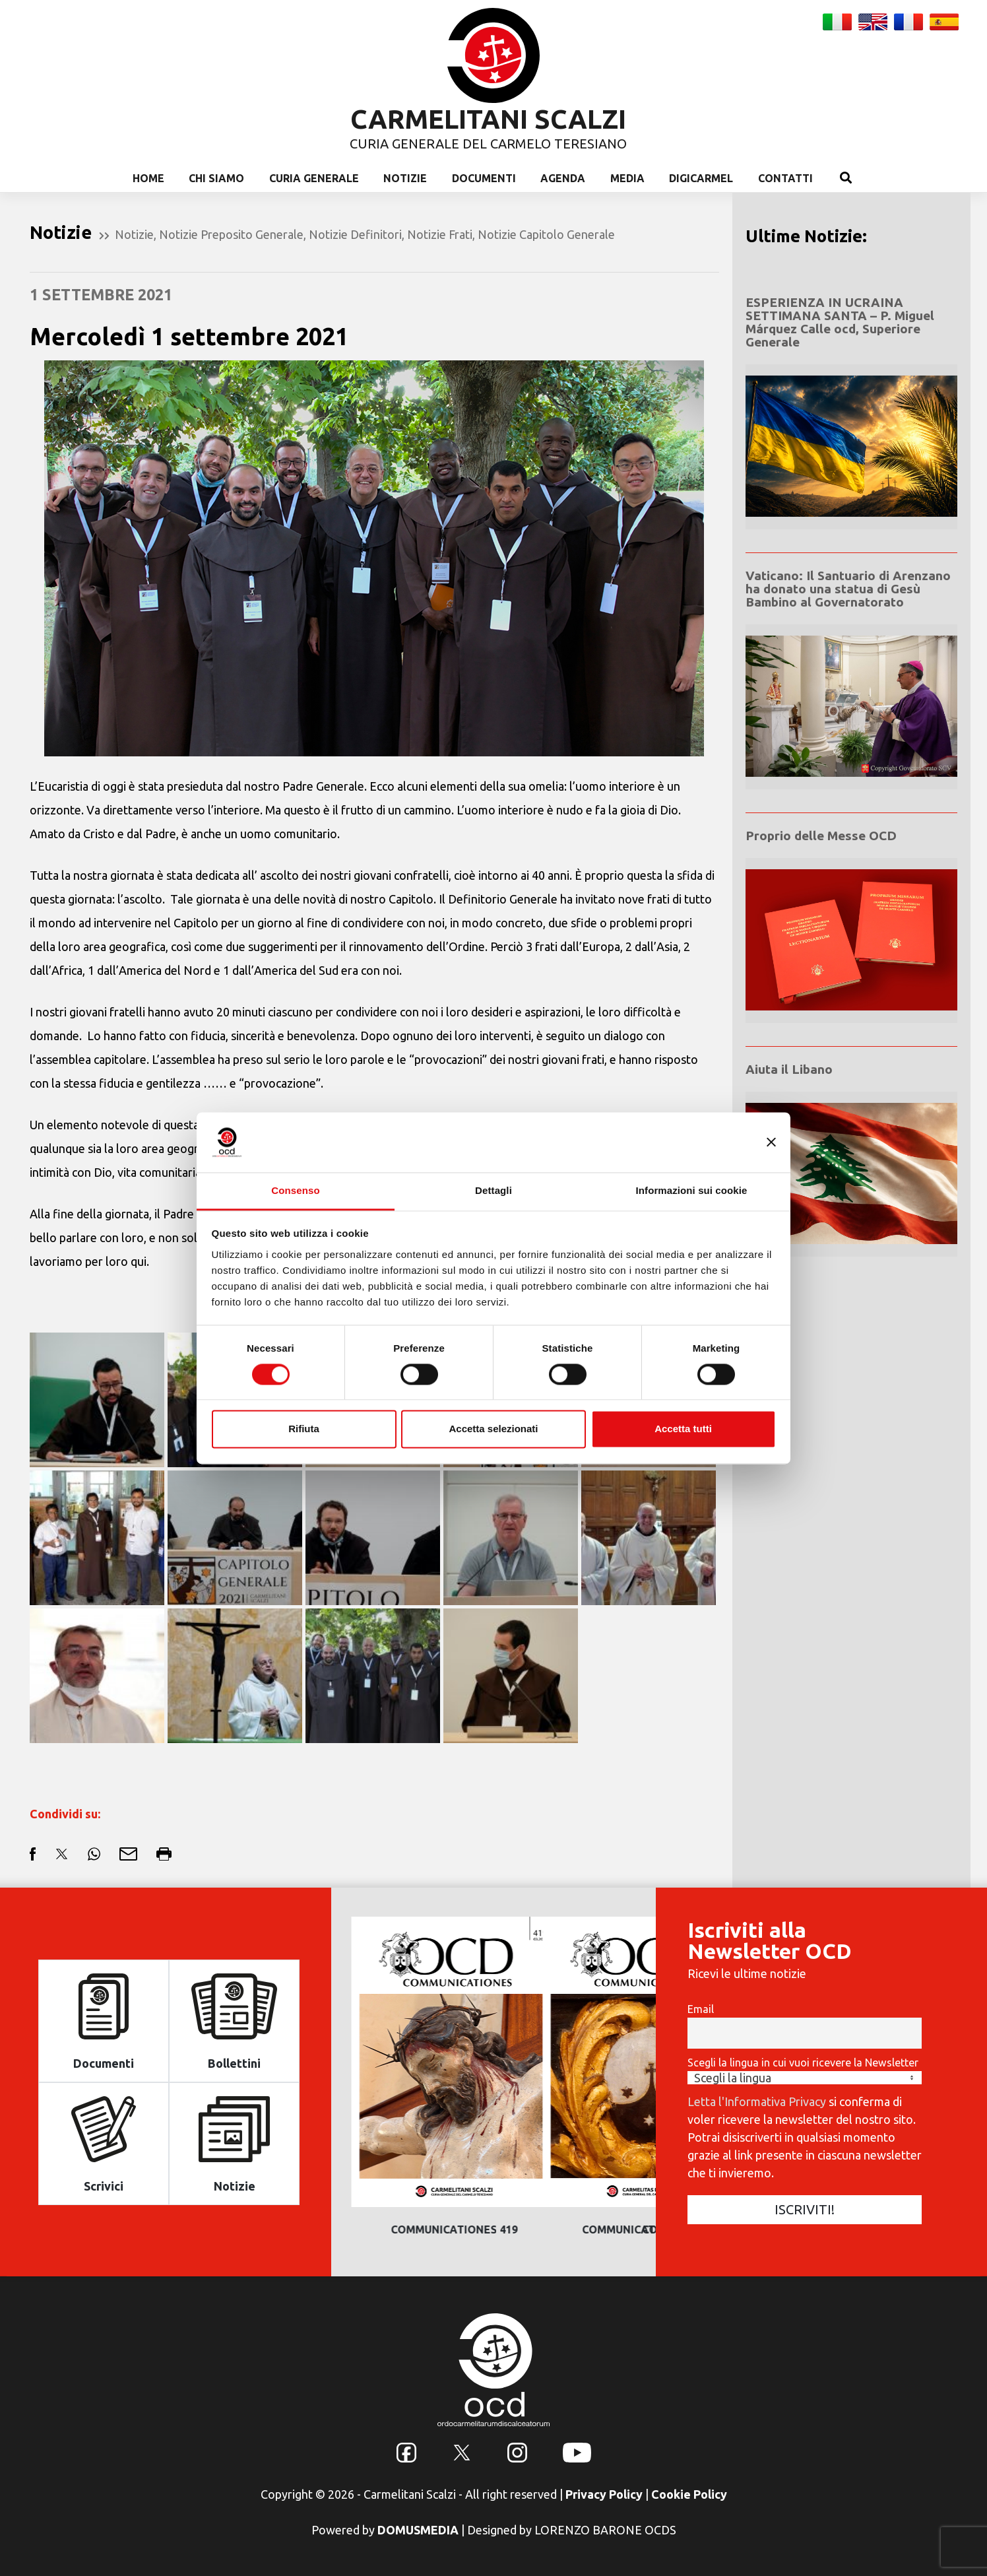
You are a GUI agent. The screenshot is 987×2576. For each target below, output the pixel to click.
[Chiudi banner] (771, 1141)
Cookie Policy (689, 2494)
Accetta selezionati (493, 1429)
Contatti (785, 178)
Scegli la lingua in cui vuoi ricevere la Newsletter (802, 2062)
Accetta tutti (683, 1429)
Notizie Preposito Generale (231, 234)
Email (700, 2009)
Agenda (562, 178)
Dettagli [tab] (493, 1190)
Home (148, 178)
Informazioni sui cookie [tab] (692, 1190)
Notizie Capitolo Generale (546, 234)
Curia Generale (314, 178)
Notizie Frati (439, 234)
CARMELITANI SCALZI (488, 119)
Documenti (484, 178)
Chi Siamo (216, 178)
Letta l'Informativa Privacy (756, 2101)
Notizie (405, 178)
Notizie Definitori (355, 234)
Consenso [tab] (295, 1190)
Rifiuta (303, 1429)
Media (627, 178)
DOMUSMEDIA (418, 2529)
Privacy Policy (604, 2494)
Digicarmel (701, 178)
